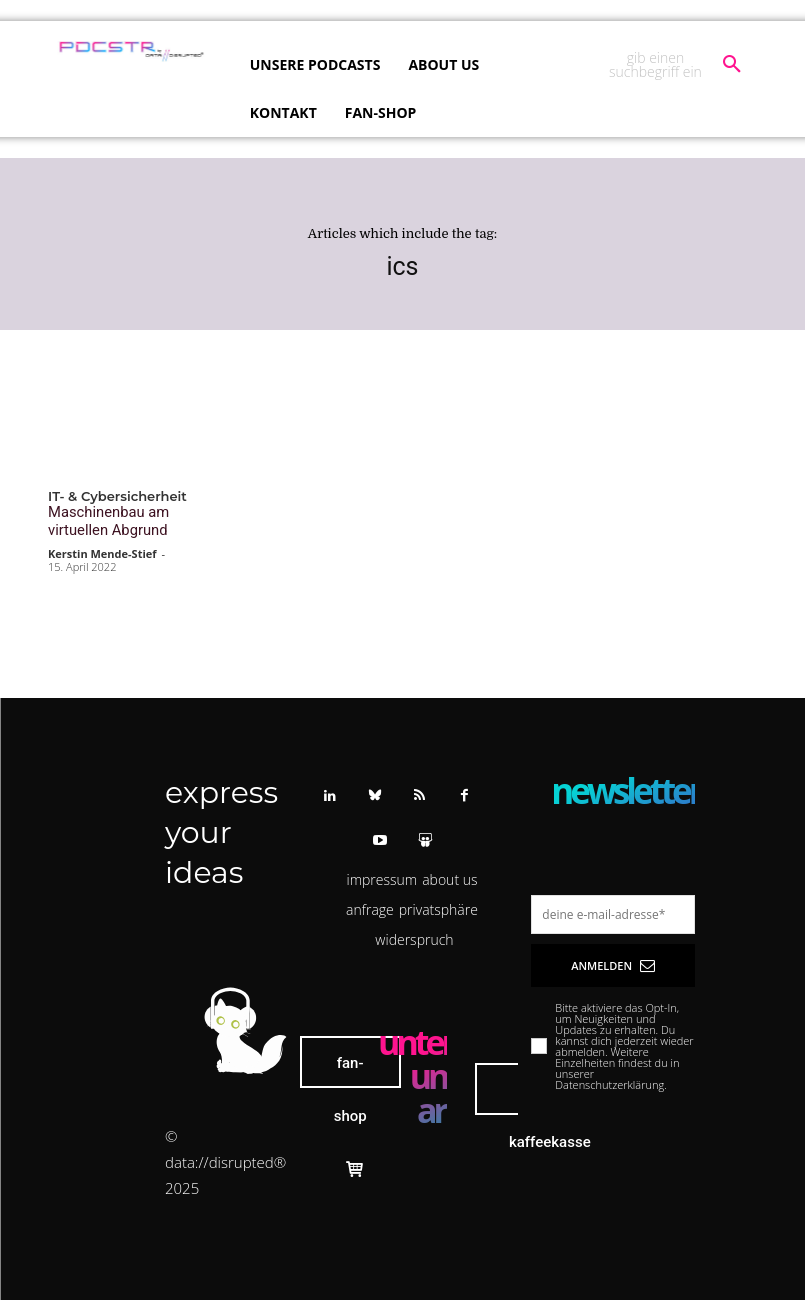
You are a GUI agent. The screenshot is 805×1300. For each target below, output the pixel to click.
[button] (673, 65)
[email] (613, 910)
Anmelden (613, 961)
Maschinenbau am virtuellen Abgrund (101, 519)
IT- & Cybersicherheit (117, 496)
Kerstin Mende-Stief (102, 549)
